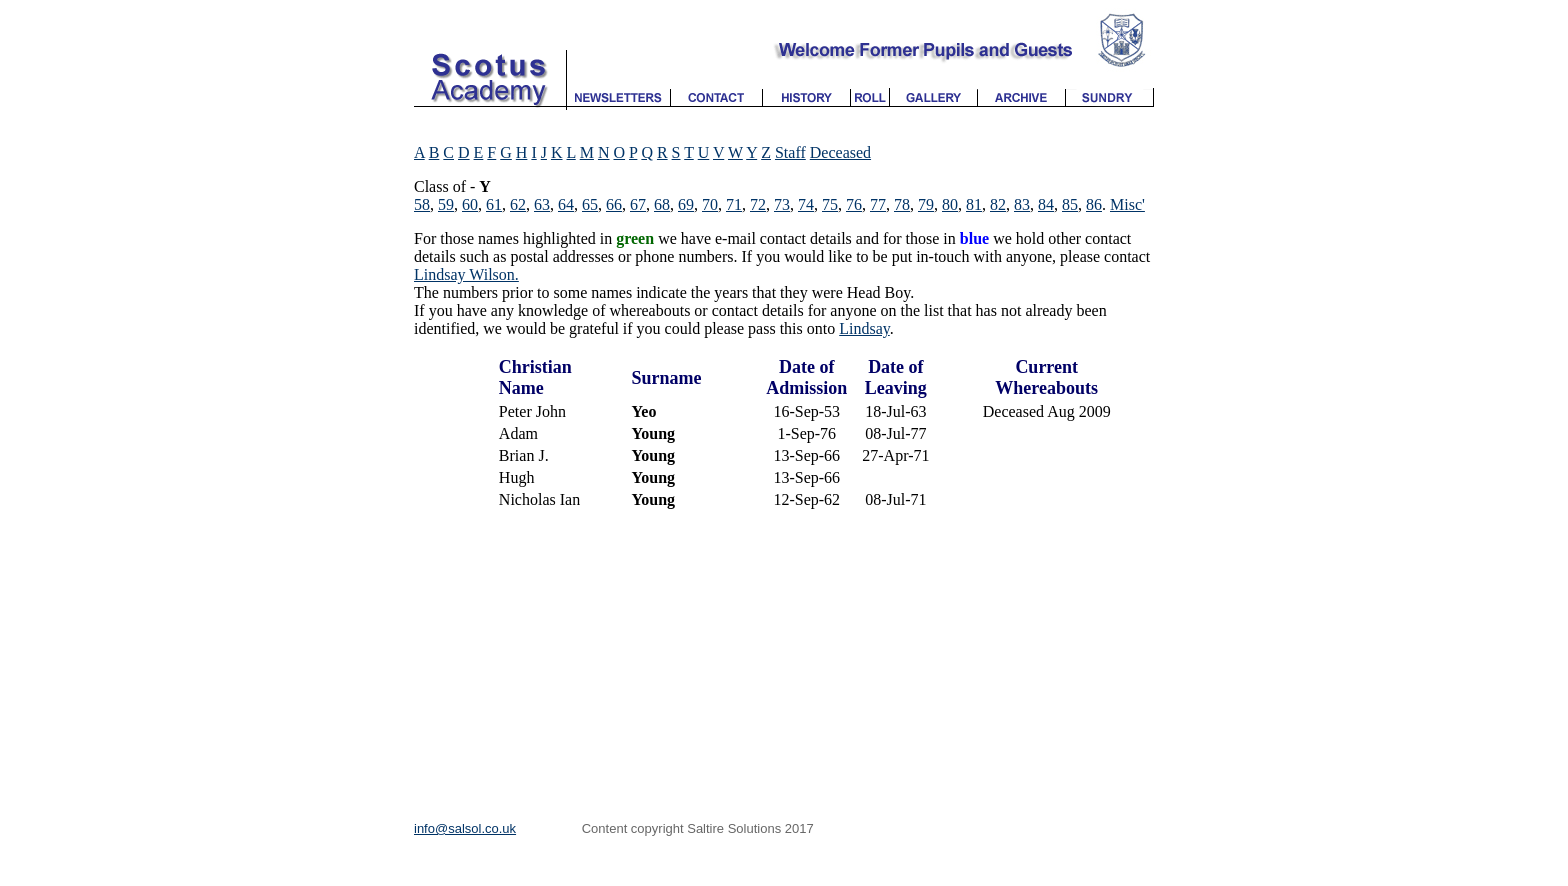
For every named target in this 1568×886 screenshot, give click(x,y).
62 (518, 204)
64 (566, 204)
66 (614, 204)
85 (1070, 204)
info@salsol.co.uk (465, 828)
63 (542, 204)
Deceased (840, 152)
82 (998, 204)
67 (638, 204)
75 (830, 204)
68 (662, 204)
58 (422, 204)
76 (854, 204)
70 (710, 204)
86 (1094, 204)
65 (590, 204)
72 (758, 204)
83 (1022, 204)
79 (926, 204)
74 (806, 204)
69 (686, 204)
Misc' (1127, 204)
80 (950, 204)
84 (1046, 204)
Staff (790, 152)
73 (782, 204)
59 (446, 204)
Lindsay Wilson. (466, 274)
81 (974, 204)
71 (734, 204)
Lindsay (864, 328)
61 (494, 204)
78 (902, 204)
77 (878, 204)
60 (470, 204)
